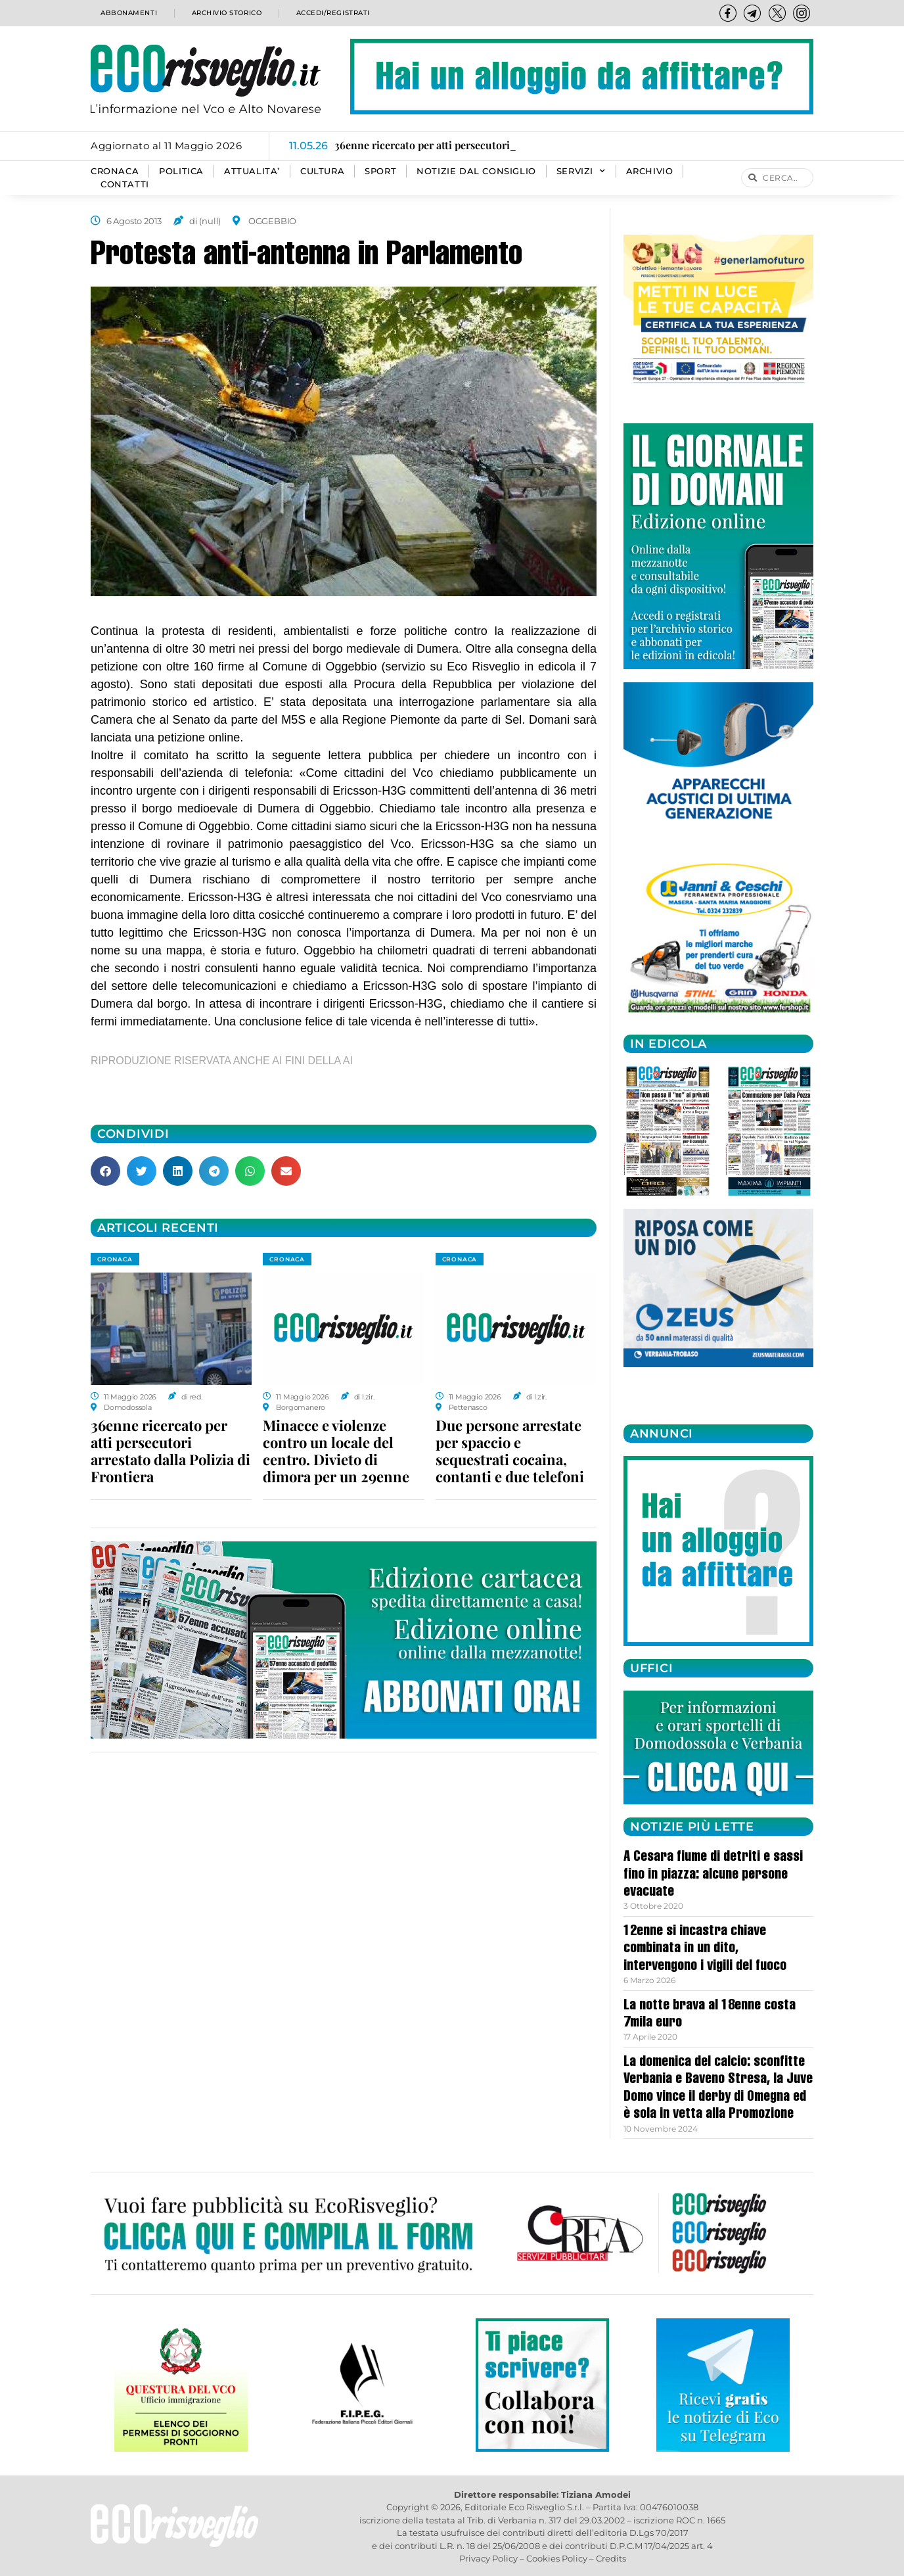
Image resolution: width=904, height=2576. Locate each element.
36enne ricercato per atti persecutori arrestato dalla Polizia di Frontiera (170, 1450)
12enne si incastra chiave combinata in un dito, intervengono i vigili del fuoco (704, 1949)
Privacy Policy (488, 2558)
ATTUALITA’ (252, 171)
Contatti (125, 184)
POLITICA (181, 171)
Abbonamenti (127, 13)
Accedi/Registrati (332, 13)
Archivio (649, 171)
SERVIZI (581, 171)
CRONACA (115, 171)
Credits (611, 2558)
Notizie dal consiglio (476, 171)
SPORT (380, 171)
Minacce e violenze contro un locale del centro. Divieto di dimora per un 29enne (336, 1450)
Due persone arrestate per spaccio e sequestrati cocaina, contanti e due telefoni (510, 1450)
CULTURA (322, 171)
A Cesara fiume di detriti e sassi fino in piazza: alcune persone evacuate (713, 1875)
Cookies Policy (556, 2558)
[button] (105, 1171)
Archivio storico (224, 13)
